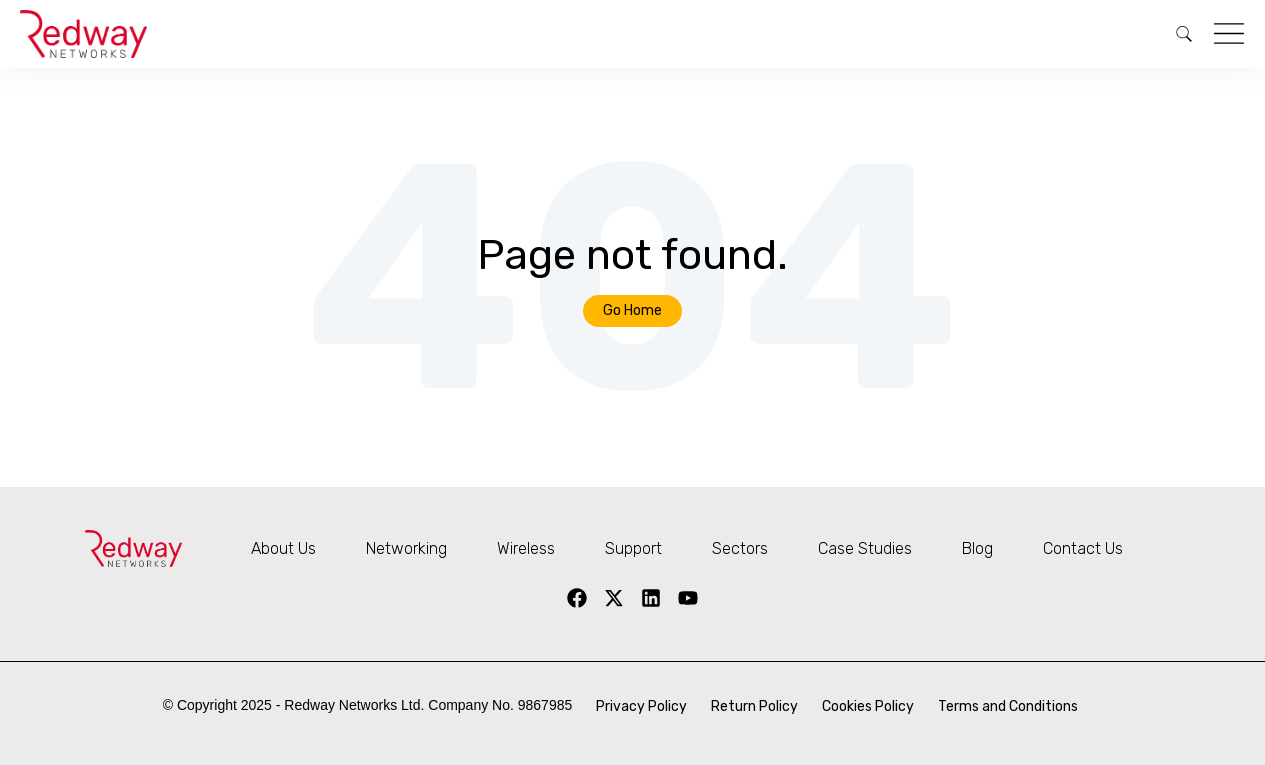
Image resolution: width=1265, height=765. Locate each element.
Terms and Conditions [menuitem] (1008, 706)
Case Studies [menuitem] (865, 548)
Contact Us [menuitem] (1083, 548)
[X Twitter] (614, 598)
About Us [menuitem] (283, 548)
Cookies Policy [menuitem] (868, 706)
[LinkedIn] (651, 598)
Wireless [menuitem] (526, 548)
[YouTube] (688, 598)
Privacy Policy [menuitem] (641, 706)
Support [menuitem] (633, 548)
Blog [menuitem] (977, 548)
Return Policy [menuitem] (754, 706)
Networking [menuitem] (406, 548)
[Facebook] (577, 598)
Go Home (632, 310)
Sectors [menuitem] (740, 548)
